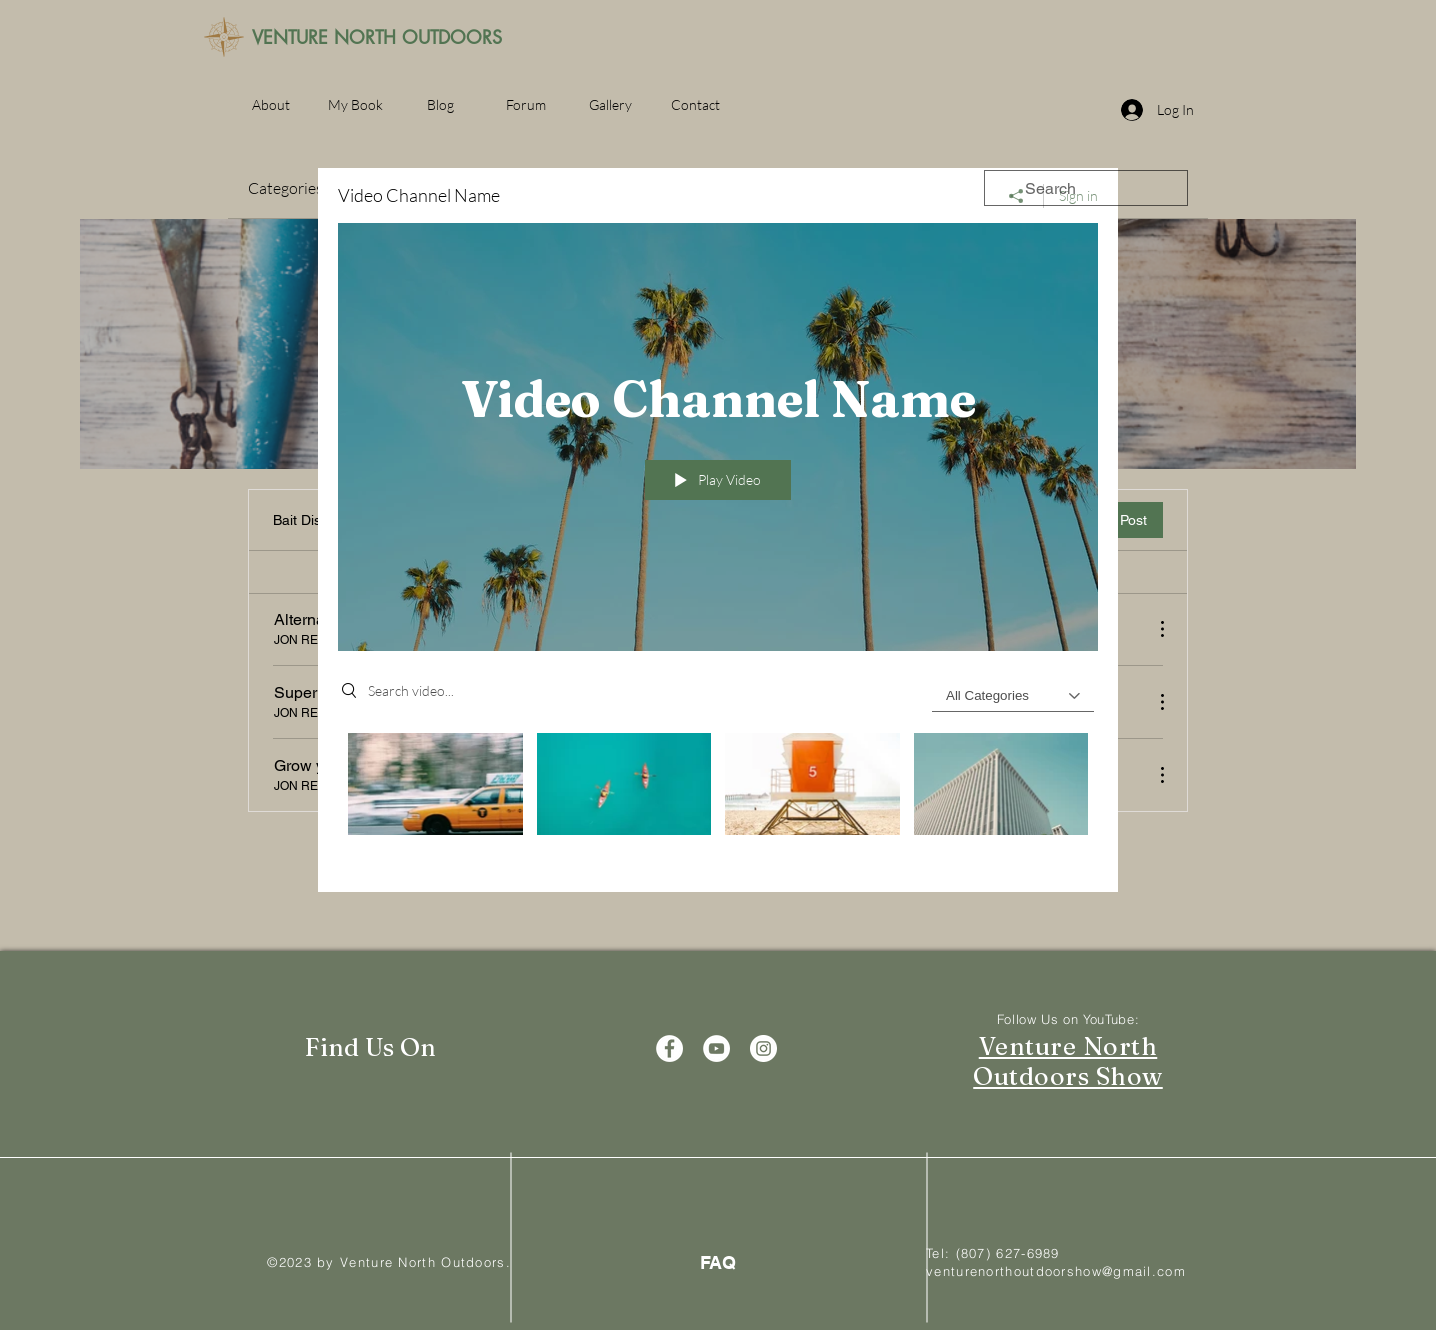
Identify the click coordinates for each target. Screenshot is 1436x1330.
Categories (285, 188)
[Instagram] (763, 1048)
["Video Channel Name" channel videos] (718, 798)
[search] (1086, 188)
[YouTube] (716, 1048)
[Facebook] (669, 1048)
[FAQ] (717, 1262)
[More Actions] (1152, 629)
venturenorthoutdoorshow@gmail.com (1056, 1271)
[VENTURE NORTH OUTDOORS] (377, 38)
